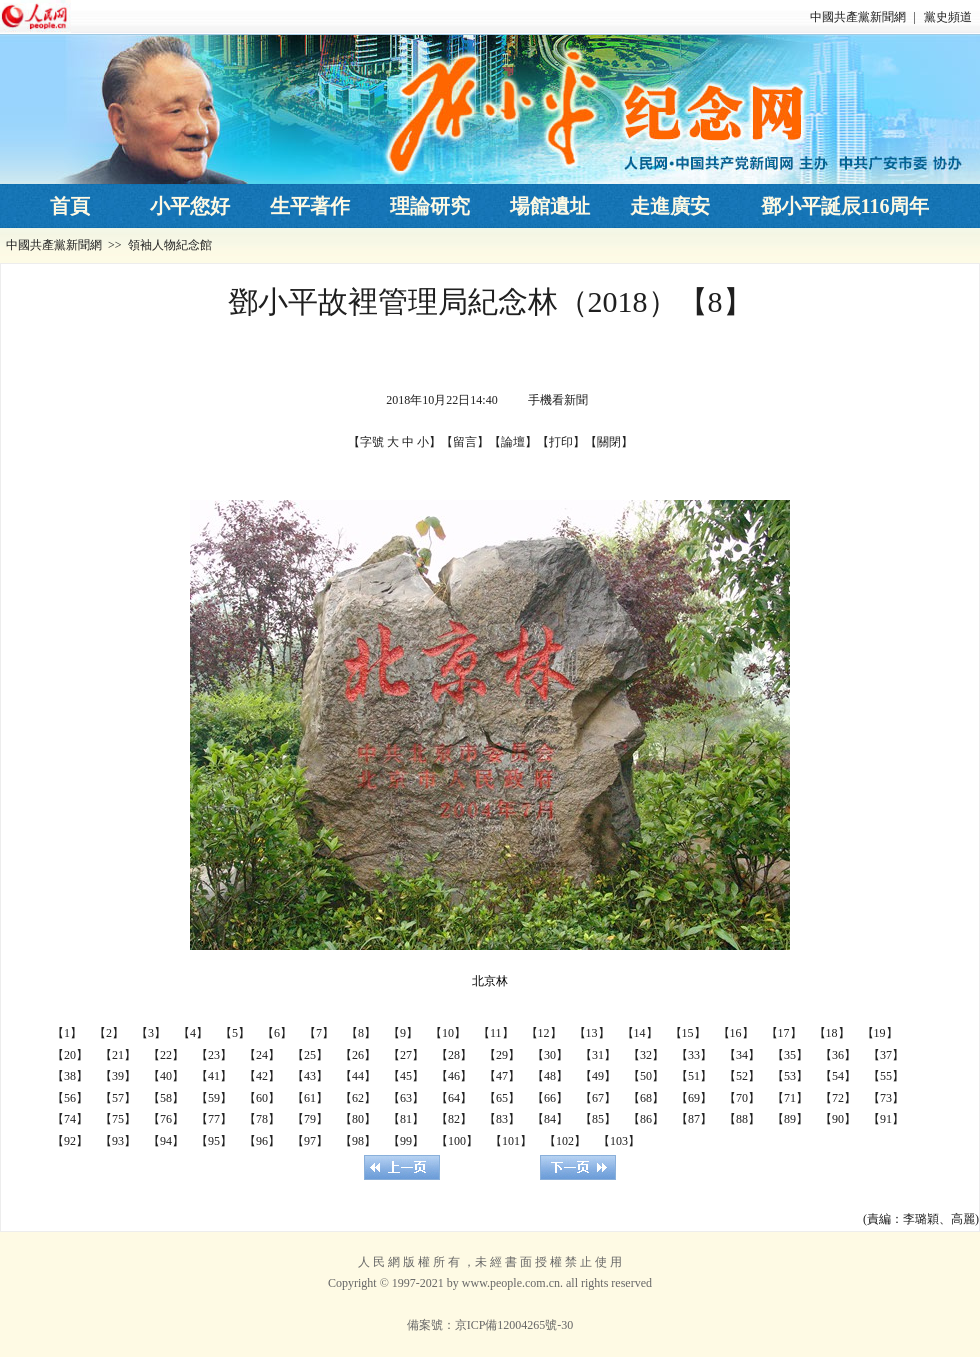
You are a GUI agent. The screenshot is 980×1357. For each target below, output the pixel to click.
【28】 (454, 1055)
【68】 (646, 1098)
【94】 (166, 1141)
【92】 (70, 1141)
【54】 (838, 1076)
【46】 (454, 1076)
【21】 (118, 1055)
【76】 (166, 1119)
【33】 (694, 1055)
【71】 (790, 1098)
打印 (561, 442)
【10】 (448, 1033)
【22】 (166, 1055)
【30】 (550, 1055)
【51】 (694, 1076)
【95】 (214, 1141)
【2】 (109, 1033)
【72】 (838, 1098)
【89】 (790, 1119)
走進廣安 (670, 206)
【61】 (310, 1098)
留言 (465, 442)
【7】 (319, 1033)
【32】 (646, 1055)
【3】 (151, 1033)
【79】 (310, 1119)
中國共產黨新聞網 (858, 17)
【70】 (742, 1098)
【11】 (496, 1033)
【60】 (262, 1098)
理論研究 (430, 206)
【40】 (166, 1076)
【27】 (406, 1055)
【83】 (502, 1119)
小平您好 (190, 206)
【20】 (70, 1055)
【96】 (262, 1141)
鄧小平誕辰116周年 (845, 206)
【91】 (886, 1119)
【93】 (118, 1141)
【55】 (886, 1076)
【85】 (598, 1119)
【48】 (550, 1076)
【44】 (358, 1076)
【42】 (262, 1076)
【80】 (358, 1119)
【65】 (502, 1098)
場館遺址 (550, 206)
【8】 (361, 1033)
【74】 (70, 1119)
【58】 (166, 1098)
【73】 (886, 1098)
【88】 (742, 1119)
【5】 (235, 1033)
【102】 (565, 1141)
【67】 (598, 1098)
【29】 (502, 1055)
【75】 (118, 1119)
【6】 (277, 1033)
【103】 (619, 1141)
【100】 (457, 1141)
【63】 (406, 1098)
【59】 (214, 1098)
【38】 (70, 1076)
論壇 (513, 442)
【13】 (592, 1033)
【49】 (598, 1076)
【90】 (838, 1119)
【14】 (640, 1033)
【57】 (118, 1098)
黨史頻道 (948, 17)
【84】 (550, 1119)
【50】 (646, 1076)
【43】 (310, 1076)
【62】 (358, 1098)
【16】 (736, 1033)
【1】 (67, 1033)
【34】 (742, 1055)
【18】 (832, 1033)
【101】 (511, 1141)
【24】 (262, 1055)
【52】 (742, 1076)
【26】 (358, 1055)
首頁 (70, 206)
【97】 (310, 1141)
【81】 (406, 1119)
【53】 (790, 1076)
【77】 (214, 1119)
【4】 (193, 1033)
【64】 (454, 1098)
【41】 (214, 1076)
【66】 (550, 1098)
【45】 (406, 1076)
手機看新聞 (558, 400)
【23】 (214, 1055)
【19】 (880, 1033)
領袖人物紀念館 (170, 245)
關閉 (609, 442)
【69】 (694, 1098)
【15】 (688, 1033)
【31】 (598, 1055)
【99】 (406, 1141)
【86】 (646, 1119)
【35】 (790, 1055)
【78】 (262, 1119)
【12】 (544, 1033)
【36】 (838, 1055)
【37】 (886, 1055)
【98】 (358, 1141)
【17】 (784, 1033)
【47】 (502, 1076)
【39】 (118, 1076)
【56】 (70, 1098)
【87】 (694, 1119)
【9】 (403, 1033)
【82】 (454, 1119)
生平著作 (310, 206)
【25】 (310, 1055)
